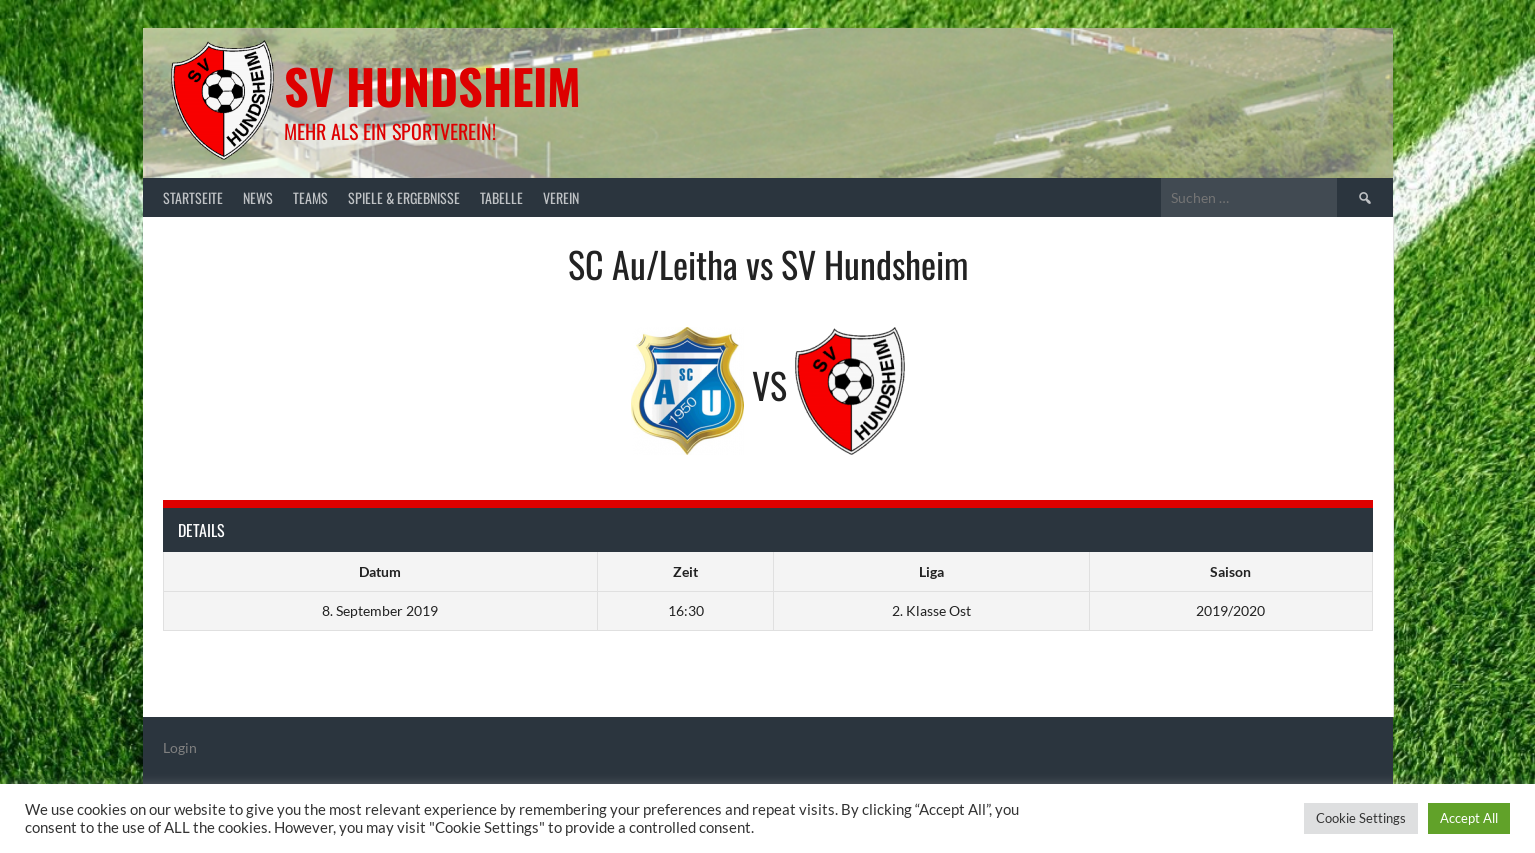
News (258, 197)
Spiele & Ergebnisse (404, 197)
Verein (561, 197)
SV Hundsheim (432, 85)
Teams (310, 197)
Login (180, 747)
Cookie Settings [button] (1361, 818)
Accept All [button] (1469, 818)
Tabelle (501, 197)
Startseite (193, 197)
